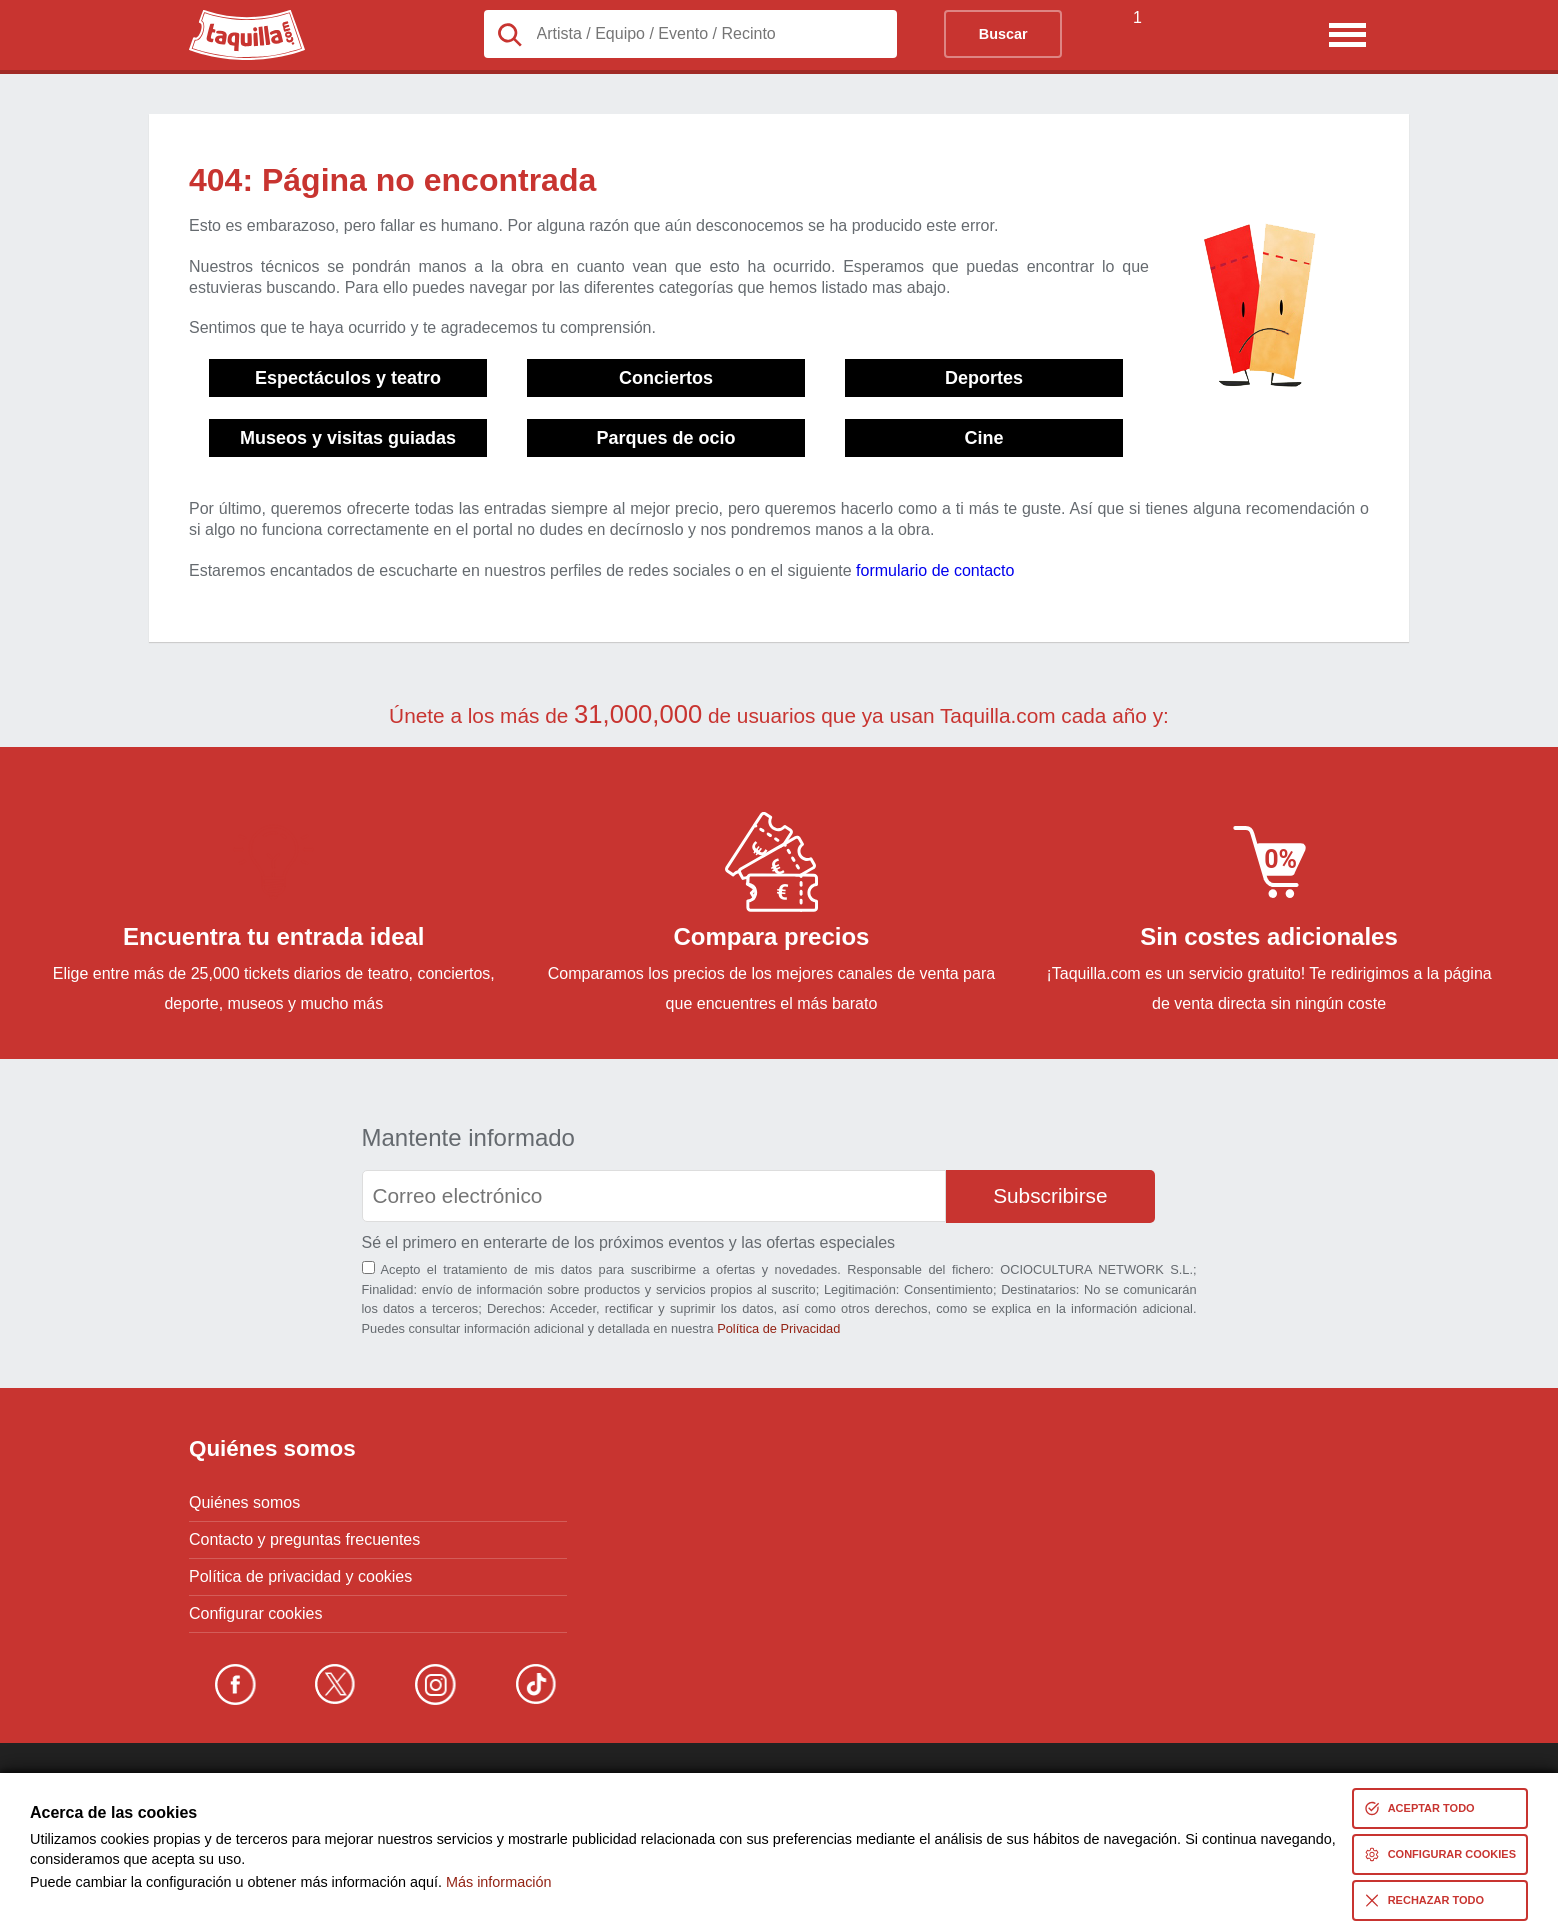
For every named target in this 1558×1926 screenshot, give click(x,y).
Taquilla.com (233, 18)
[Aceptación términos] (368, 1267)
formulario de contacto (935, 570)
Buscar (1003, 34)
